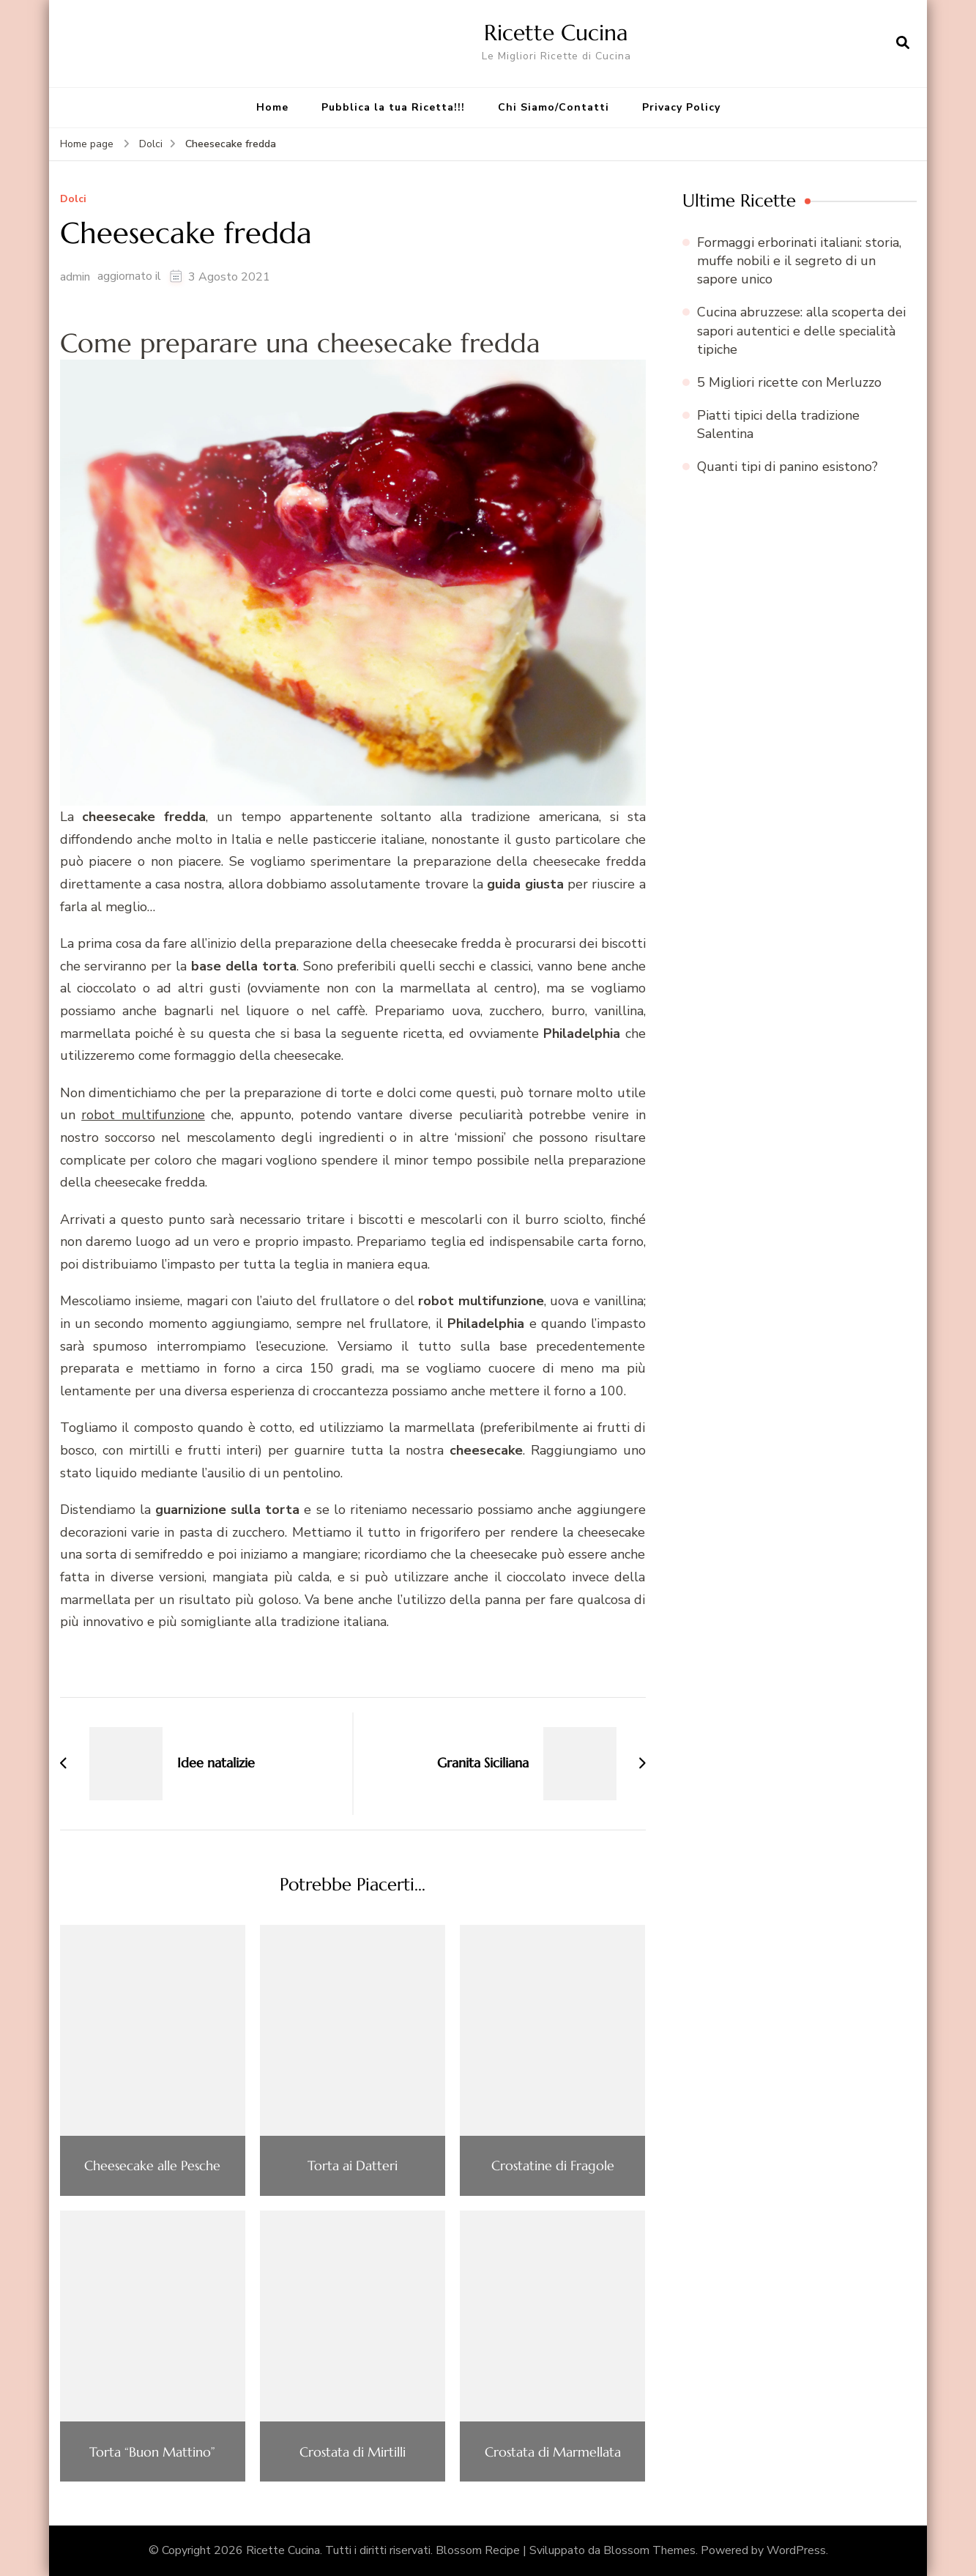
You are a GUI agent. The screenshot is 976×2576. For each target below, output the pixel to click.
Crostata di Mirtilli (352, 2452)
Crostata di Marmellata (553, 2452)
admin (75, 277)
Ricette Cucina (556, 32)
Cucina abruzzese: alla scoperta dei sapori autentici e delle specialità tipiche (801, 330)
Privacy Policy (681, 107)
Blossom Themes (649, 2550)
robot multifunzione (143, 1115)
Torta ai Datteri (353, 2166)
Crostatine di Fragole (552, 2166)
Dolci (73, 199)
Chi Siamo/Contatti (553, 107)
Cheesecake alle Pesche (152, 2166)
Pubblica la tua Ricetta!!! (393, 107)
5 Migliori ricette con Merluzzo (789, 382)
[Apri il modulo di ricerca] (903, 43)
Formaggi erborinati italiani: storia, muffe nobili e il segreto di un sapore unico (799, 261)
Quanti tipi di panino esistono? (787, 466)
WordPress (796, 2550)
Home (272, 107)
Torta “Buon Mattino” (152, 2452)
